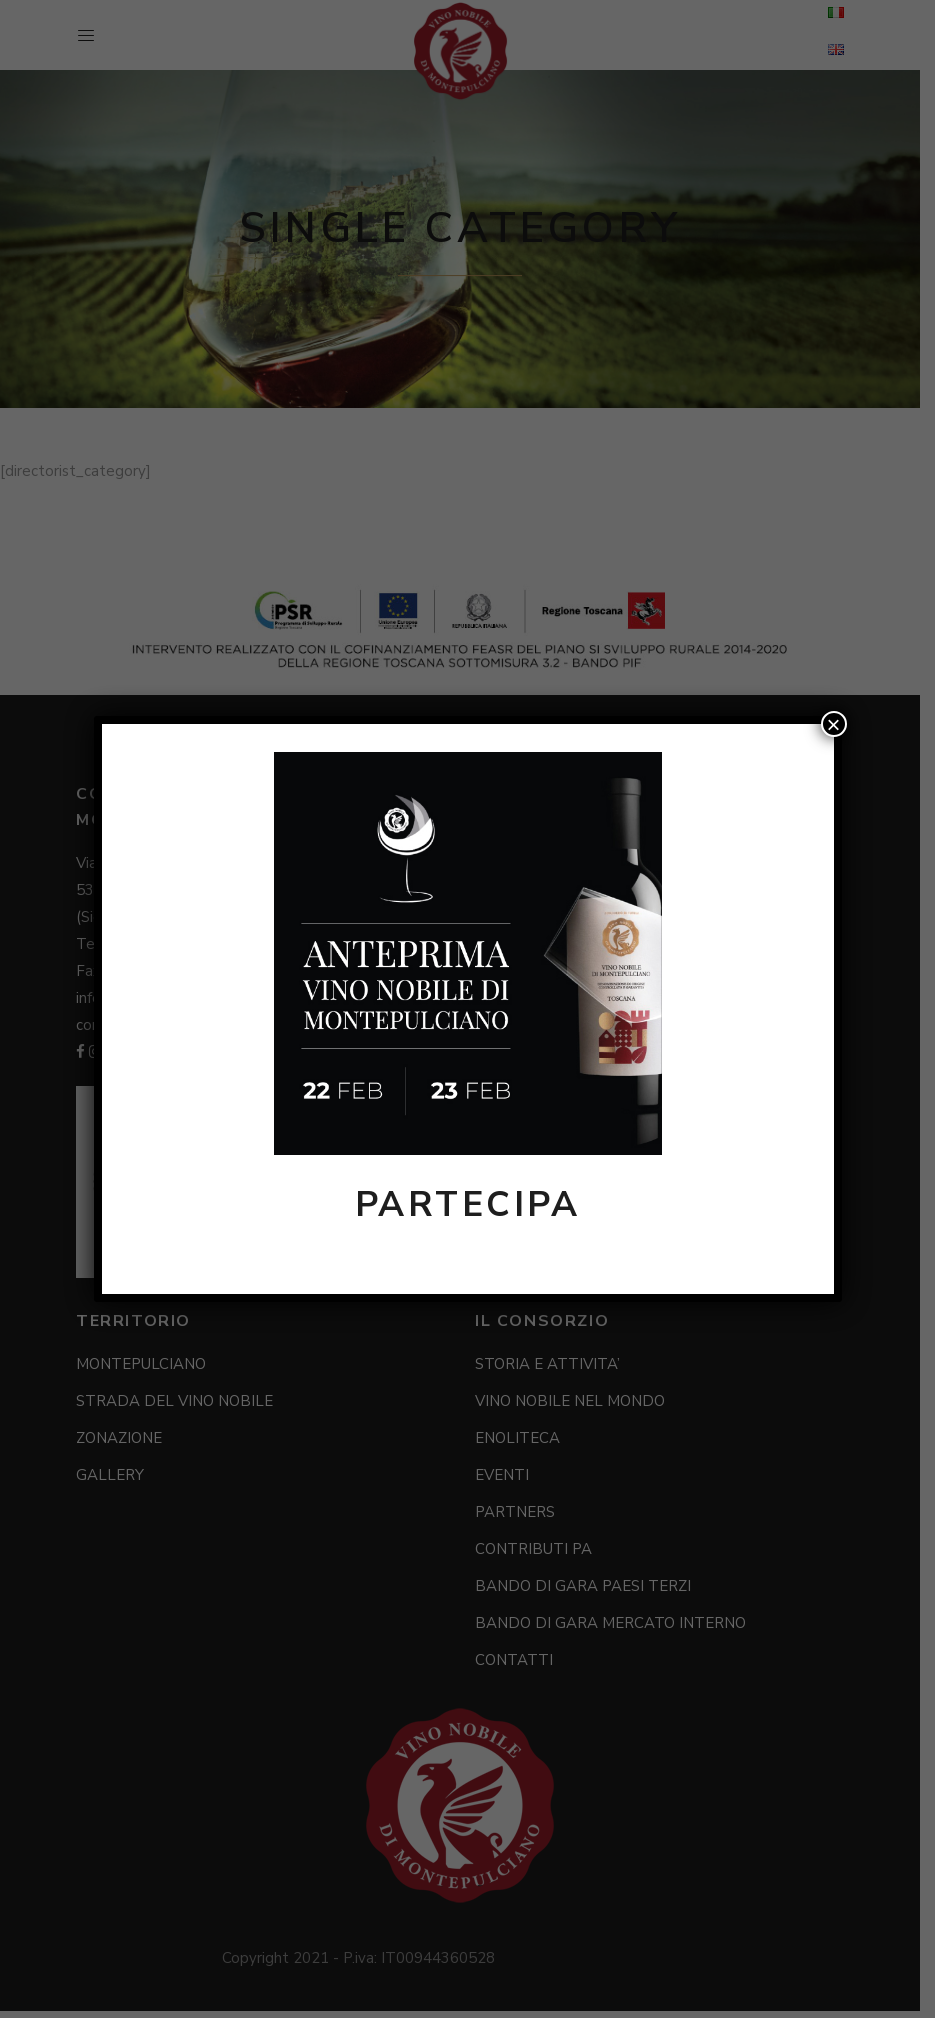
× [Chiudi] (833, 724)
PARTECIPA (468, 1204)
